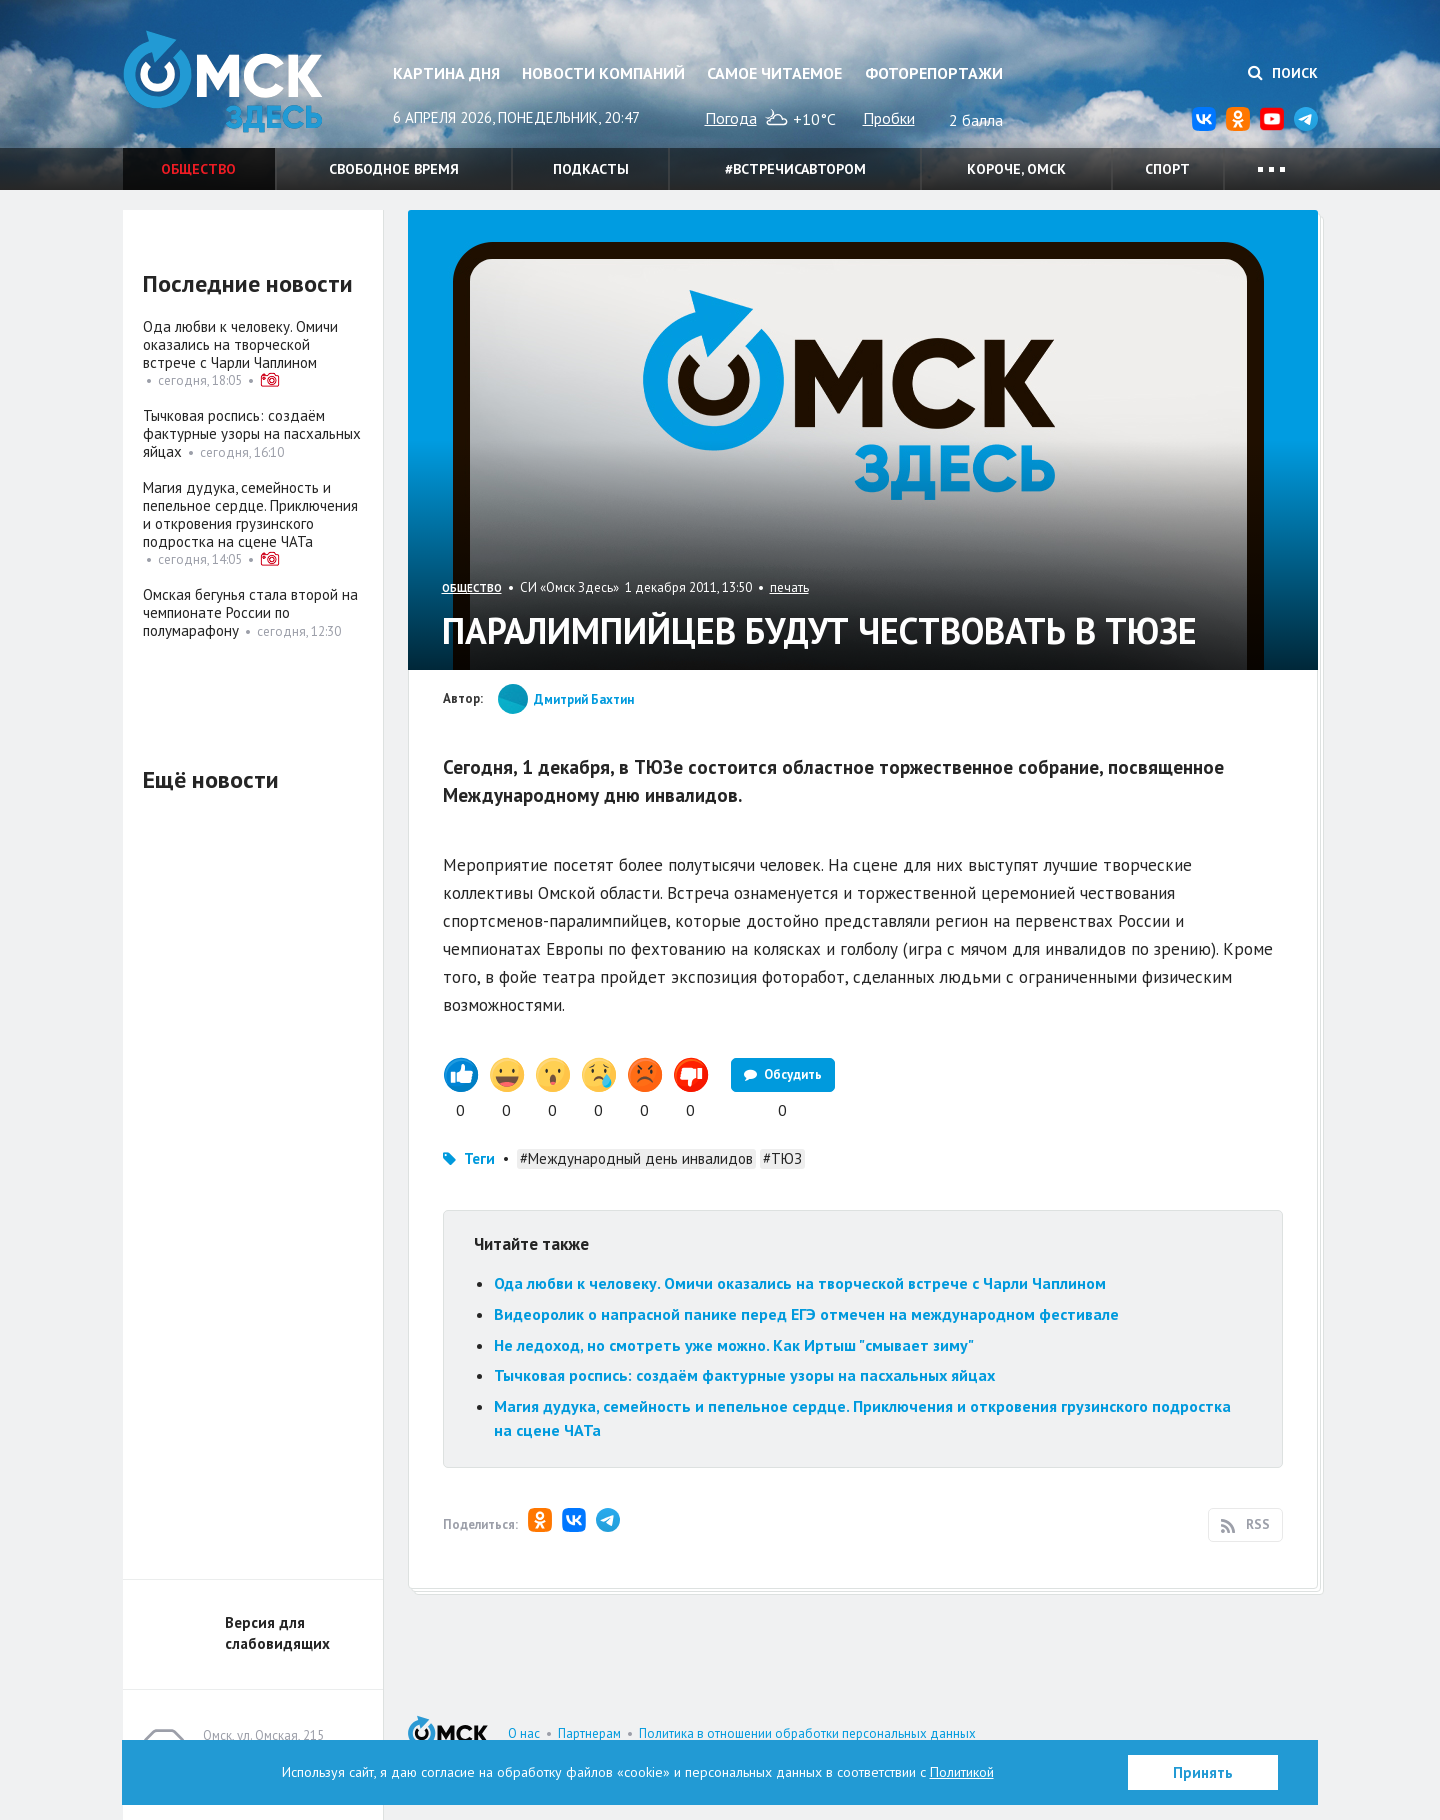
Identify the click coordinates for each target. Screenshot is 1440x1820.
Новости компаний (603, 73)
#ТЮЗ (782, 1158)
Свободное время (394, 169)
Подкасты (591, 169)
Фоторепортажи (934, 73)
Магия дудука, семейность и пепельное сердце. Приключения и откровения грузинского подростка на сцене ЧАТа (250, 514)
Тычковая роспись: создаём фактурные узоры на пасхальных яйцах (744, 1375)
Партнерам (589, 1733)
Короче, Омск (1016, 169)
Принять (1203, 1772)
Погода (731, 118)
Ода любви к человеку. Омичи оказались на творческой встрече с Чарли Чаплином (800, 1283)
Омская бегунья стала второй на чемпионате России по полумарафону (250, 612)
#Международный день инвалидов (636, 1158)
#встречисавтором (795, 169)
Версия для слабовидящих (277, 1633)
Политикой (962, 1772)
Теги (479, 1158)
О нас (524, 1733)
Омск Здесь (223, 81)
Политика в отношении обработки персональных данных (807, 1733)
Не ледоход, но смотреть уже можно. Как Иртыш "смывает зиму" (734, 1345)
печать (789, 587)
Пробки (889, 118)
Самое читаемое (774, 73)
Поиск (1283, 73)
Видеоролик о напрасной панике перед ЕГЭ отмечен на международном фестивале (806, 1314)
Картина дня (446, 73)
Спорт (1167, 169)
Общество (198, 169)
